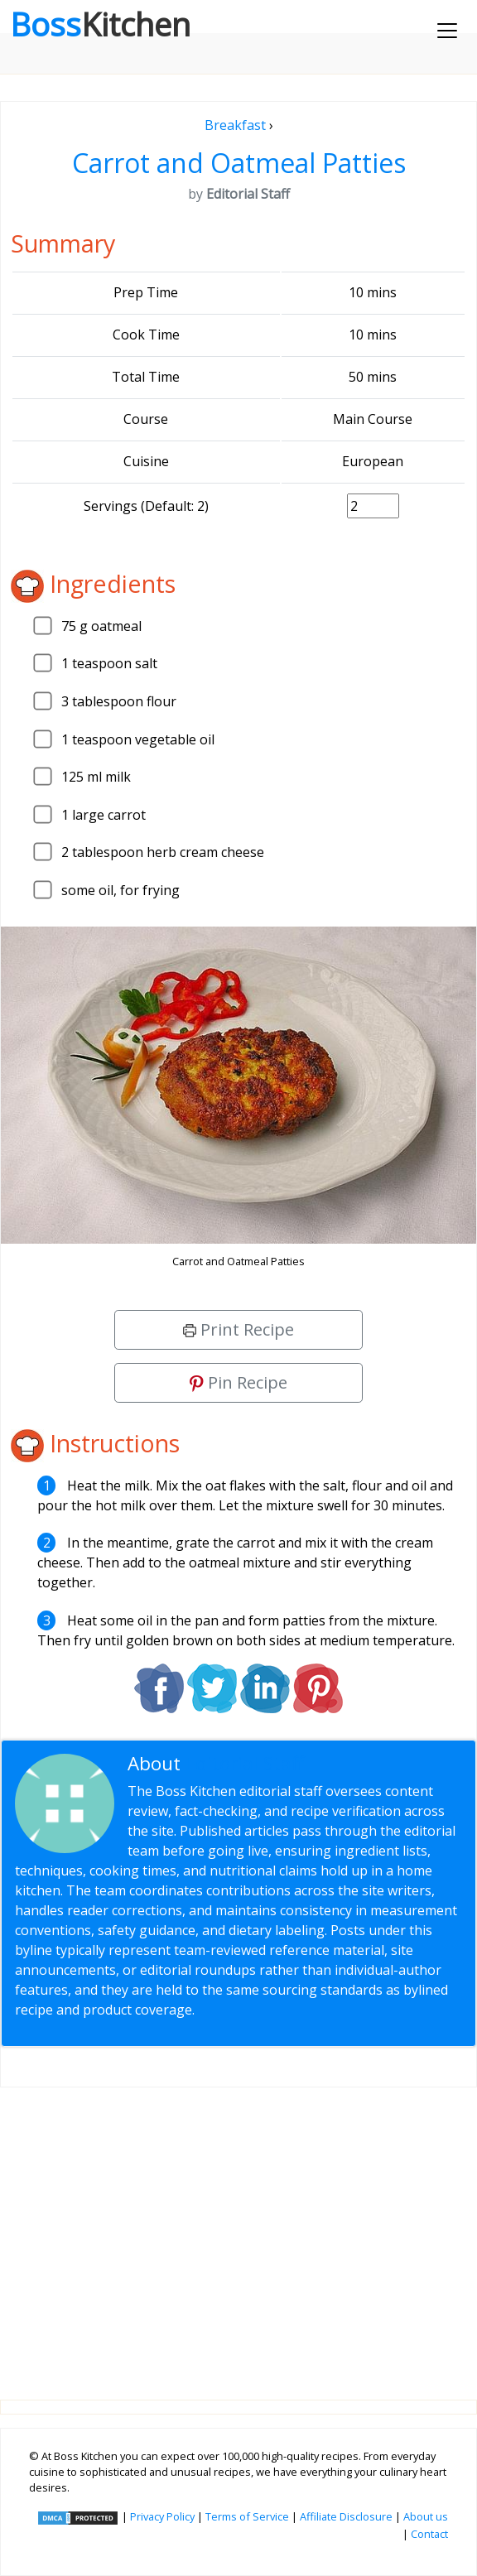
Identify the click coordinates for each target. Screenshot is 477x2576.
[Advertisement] (238, 2230)
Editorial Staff (245, 1763)
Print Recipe (238, 1329)
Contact (429, 2533)
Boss (100, 24)
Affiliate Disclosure (346, 2516)
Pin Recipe (238, 1382)
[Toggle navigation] (447, 30)
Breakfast (235, 125)
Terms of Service (247, 2516)
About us (425, 2516)
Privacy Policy (162, 2516)
